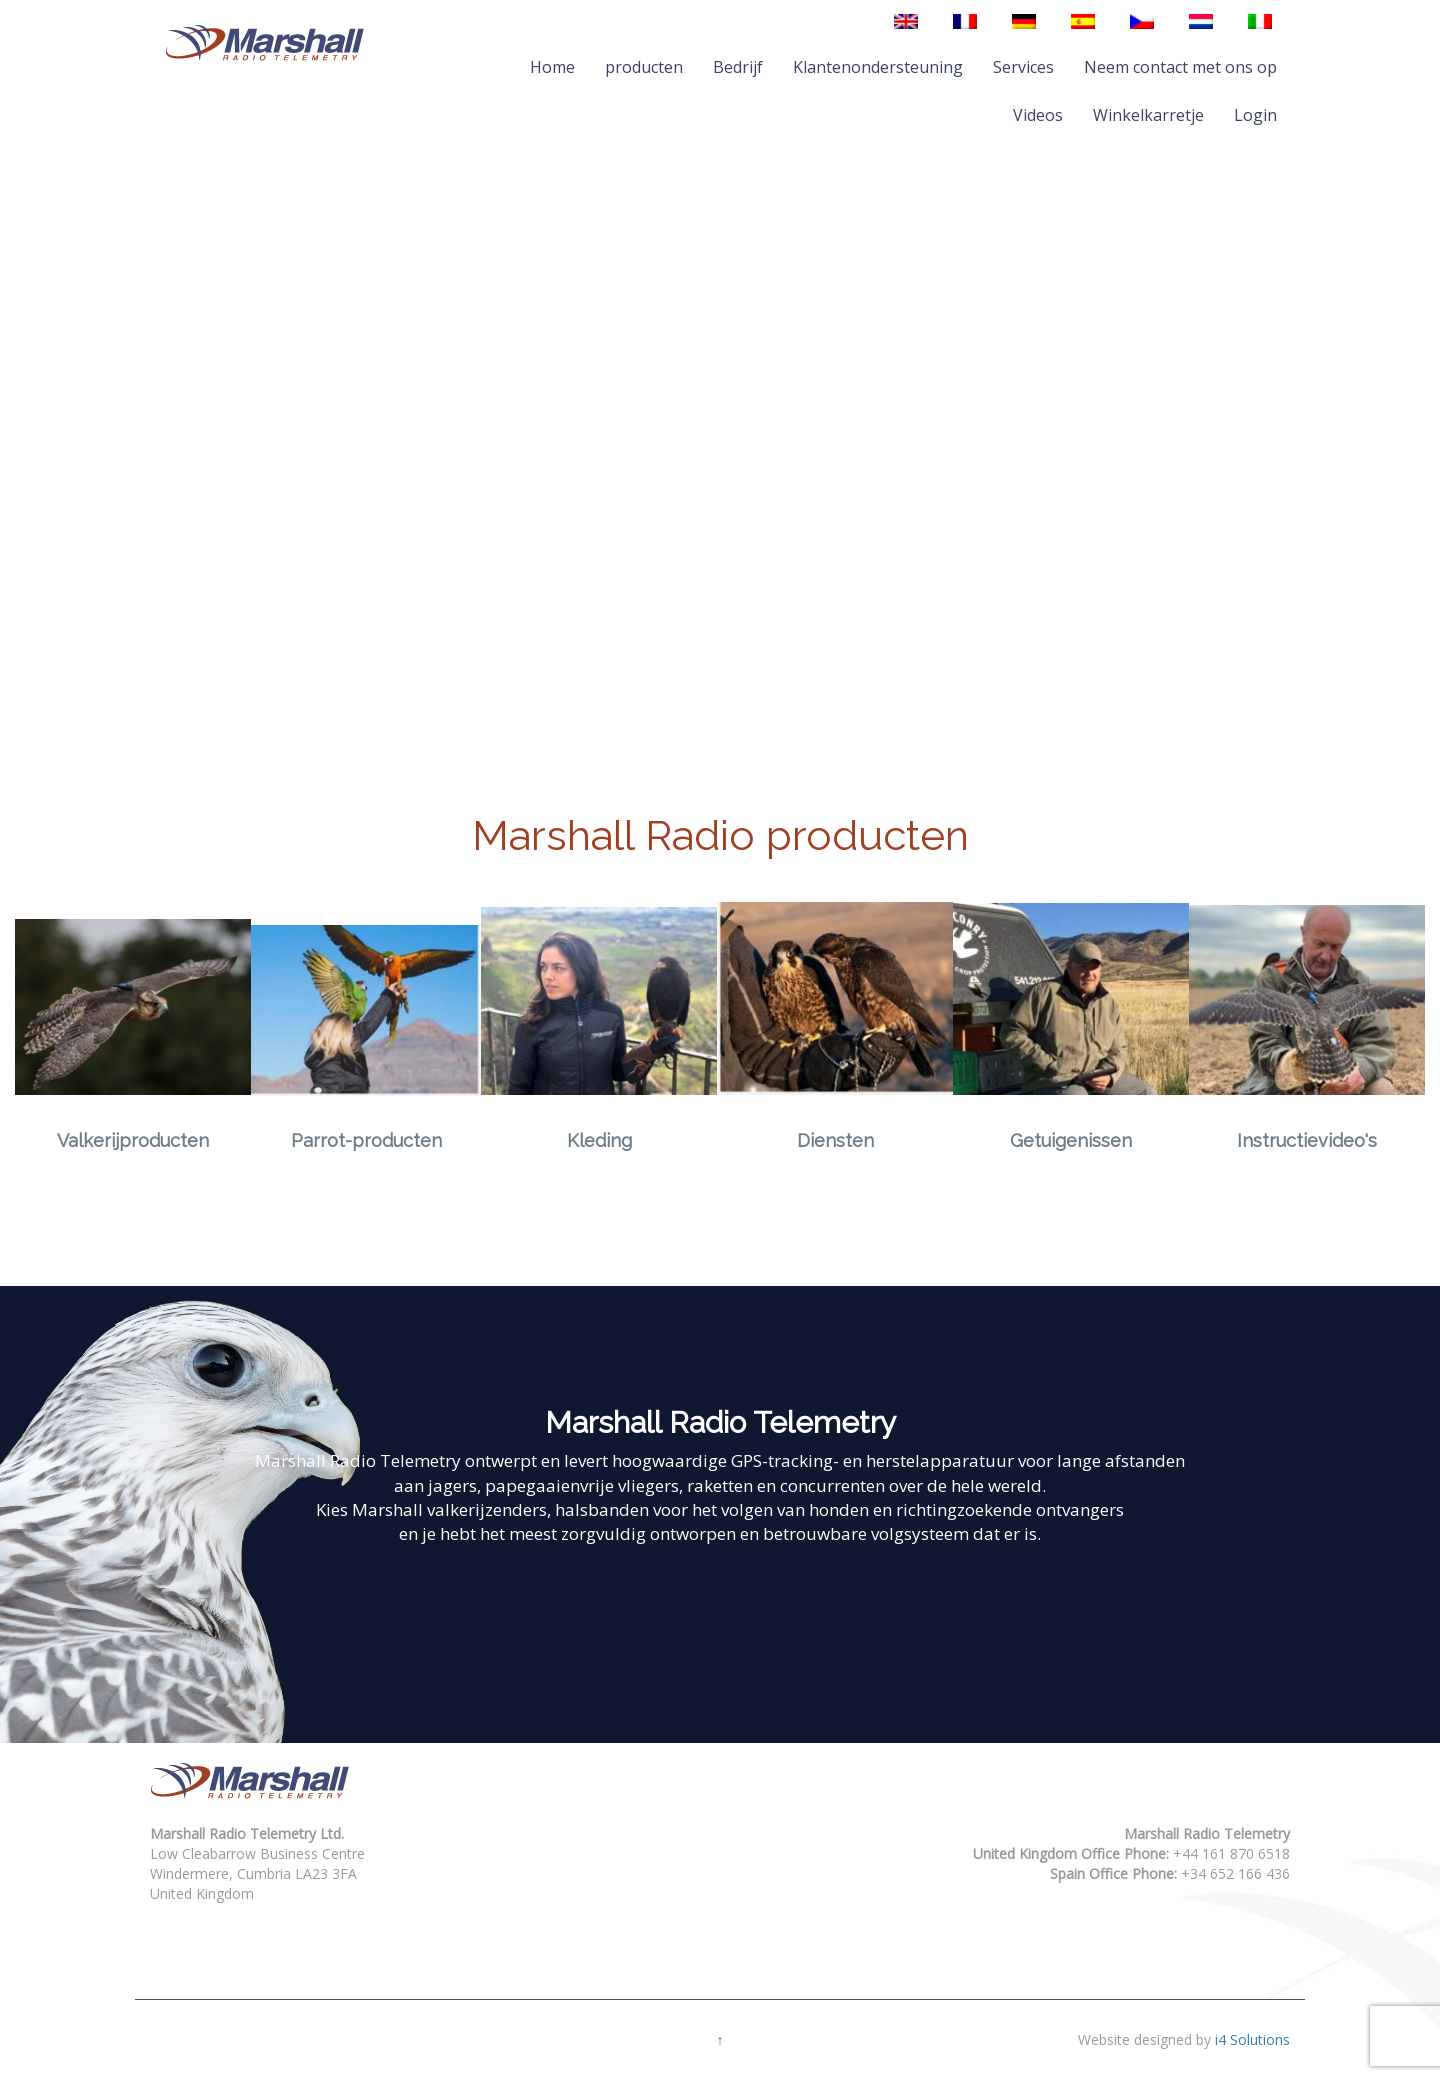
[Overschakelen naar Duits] (1024, 21)
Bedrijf (738, 67)
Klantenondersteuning (878, 67)
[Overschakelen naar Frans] (965, 21)
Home (552, 67)
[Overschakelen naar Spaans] (1083, 21)
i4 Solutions (1252, 2039)
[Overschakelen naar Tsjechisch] (1142, 21)
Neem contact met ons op (1180, 67)
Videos (1038, 115)
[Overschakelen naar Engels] (906, 21)
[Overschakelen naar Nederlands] (1201, 21)
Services (1023, 67)
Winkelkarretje (1148, 115)
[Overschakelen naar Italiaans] (1260, 21)
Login (1255, 115)
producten (644, 67)
